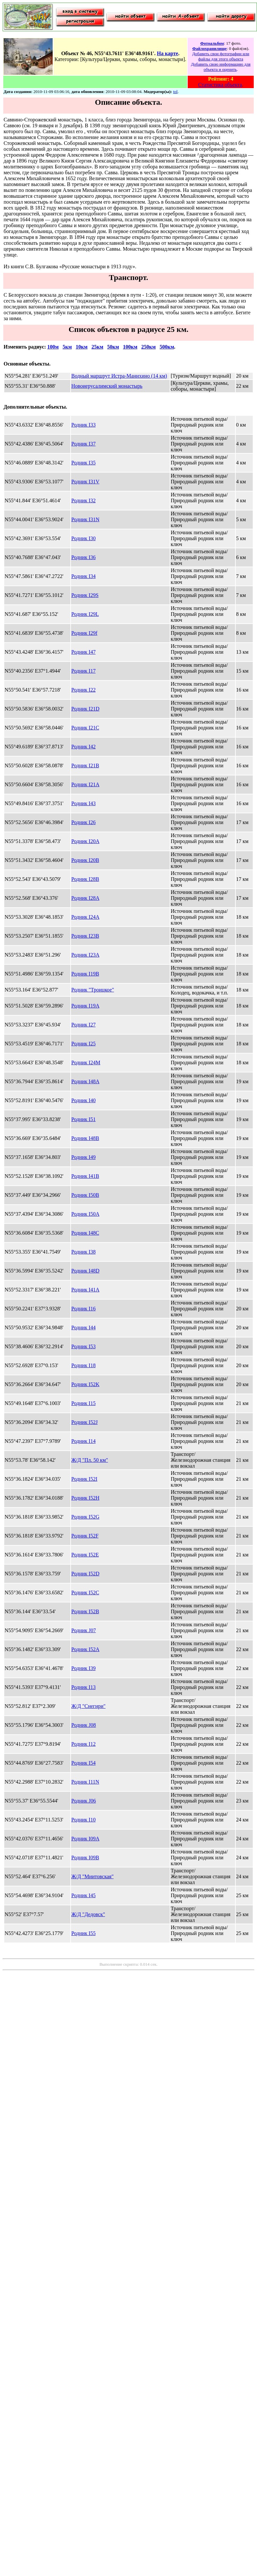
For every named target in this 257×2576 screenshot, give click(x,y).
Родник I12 (83, 1744)
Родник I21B (85, 765)
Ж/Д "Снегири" (88, 1706)
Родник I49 (83, 1157)
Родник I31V (85, 481)
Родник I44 (83, 1327)
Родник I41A (85, 1289)
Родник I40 (83, 1100)
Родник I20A (85, 841)
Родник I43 (83, 803)
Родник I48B (85, 1138)
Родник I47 (83, 652)
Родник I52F (84, 1535)
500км (167, 347)
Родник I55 (83, 1933)
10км (82, 347)
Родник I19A (85, 1005)
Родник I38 (83, 1252)
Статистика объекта (220, 84)
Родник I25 (83, 1043)
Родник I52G (85, 1517)
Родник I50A (85, 1214)
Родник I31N (85, 519)
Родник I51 (83, 1119)
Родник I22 (83, 690)
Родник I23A (85, 955)
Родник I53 (83, 1346)
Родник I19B (85, 973)
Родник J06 (83, 1800)
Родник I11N (85, 1782)
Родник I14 (83, 1441)
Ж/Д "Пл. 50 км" (89, 1460)
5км (67, 347)
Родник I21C (85, 727)
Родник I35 (83, 462)
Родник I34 (83, 576)
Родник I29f (84, 633)
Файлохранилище (209, 48)
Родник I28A (85, 898)
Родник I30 (83, 538)
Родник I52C (85, 1592)
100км (130, 347)
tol (175, 91)
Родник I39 (83, 1668)
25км (97, 347)
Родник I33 (83, 425)
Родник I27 (83, 1024)
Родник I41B (85, 1176)
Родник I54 (83, 1763)
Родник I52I (84, 1479)
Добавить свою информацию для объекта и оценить (220, 67)
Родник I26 (83, 822)
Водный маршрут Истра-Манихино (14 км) (119, 376)
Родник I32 (83, 500)
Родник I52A (85, 1649)
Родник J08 (83, 1725)
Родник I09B (85, 1857)
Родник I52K (85, 1384)
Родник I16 (83, 1308)
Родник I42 (83, 746)
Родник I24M (85, 1062)
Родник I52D (85, 1573)
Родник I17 (83, 671)
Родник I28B (85, 879)
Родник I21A (85, 784)
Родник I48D (85, 1270)
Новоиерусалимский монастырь (107, 386)
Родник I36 (83, 557)
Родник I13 (83, 1687)
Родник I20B (85, 860)
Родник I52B (85, 1611)
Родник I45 (83, 1895)
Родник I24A (85, 917)
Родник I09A (85, 1838)
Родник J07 (83, 1630)
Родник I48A (85, 1081)
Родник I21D (85, 708)
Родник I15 (83, 1403)
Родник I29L (85, 614)
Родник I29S (84, 595)
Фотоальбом (212, 43)
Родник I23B (85, 936)
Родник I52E (85, 1554)
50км (113, 347)
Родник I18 (83, 1365)
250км (148, 347)
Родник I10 (83, 1819)
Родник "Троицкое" (92, 989)
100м (53, 347)
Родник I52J (84, 1422)
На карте (167, 53)
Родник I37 (83, 443)
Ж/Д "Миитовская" (92, 1876)
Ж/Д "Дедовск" (88, 1914)
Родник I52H (85, 1498)
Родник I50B (85, 1195)
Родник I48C (85, 1233)
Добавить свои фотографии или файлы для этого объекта (220, 56)
